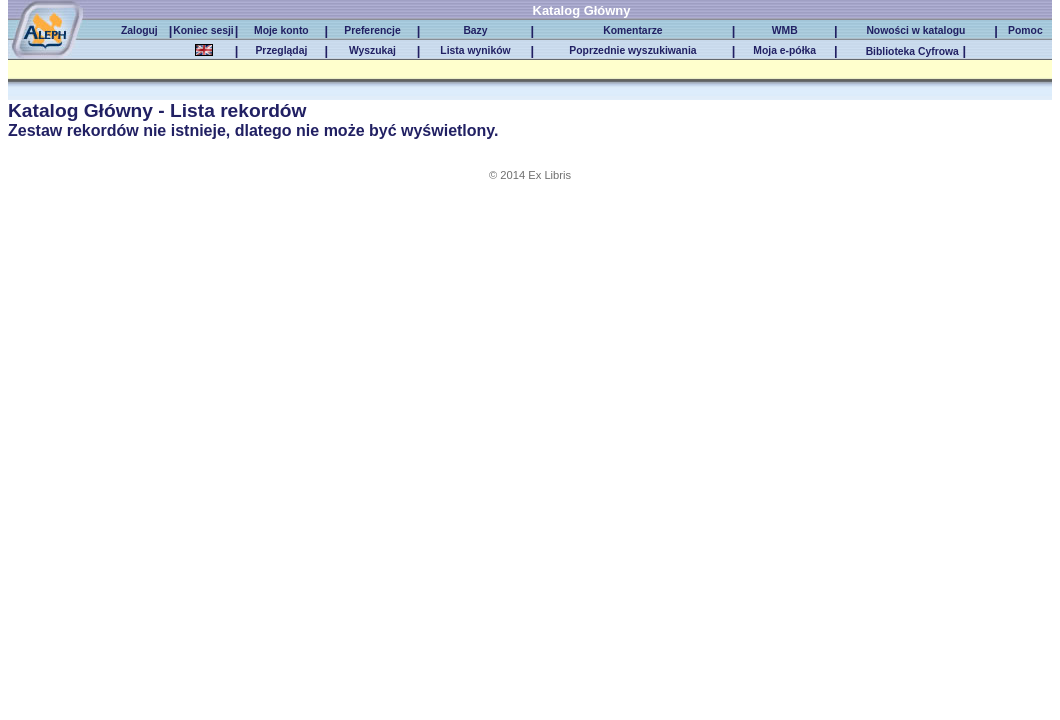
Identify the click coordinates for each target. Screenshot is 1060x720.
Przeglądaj (281, 50)
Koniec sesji (203, 30)
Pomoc (1025, 30)
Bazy (475, 30)
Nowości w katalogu (915, 30)
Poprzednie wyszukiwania (632, 50)
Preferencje (372, 30)
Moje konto (281, 30)
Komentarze (632, 30)
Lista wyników (475, 50)
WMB (785, 30)
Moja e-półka (784, 50)
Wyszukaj (372, 50)
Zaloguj (139, 30)
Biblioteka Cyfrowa (912, 51)
